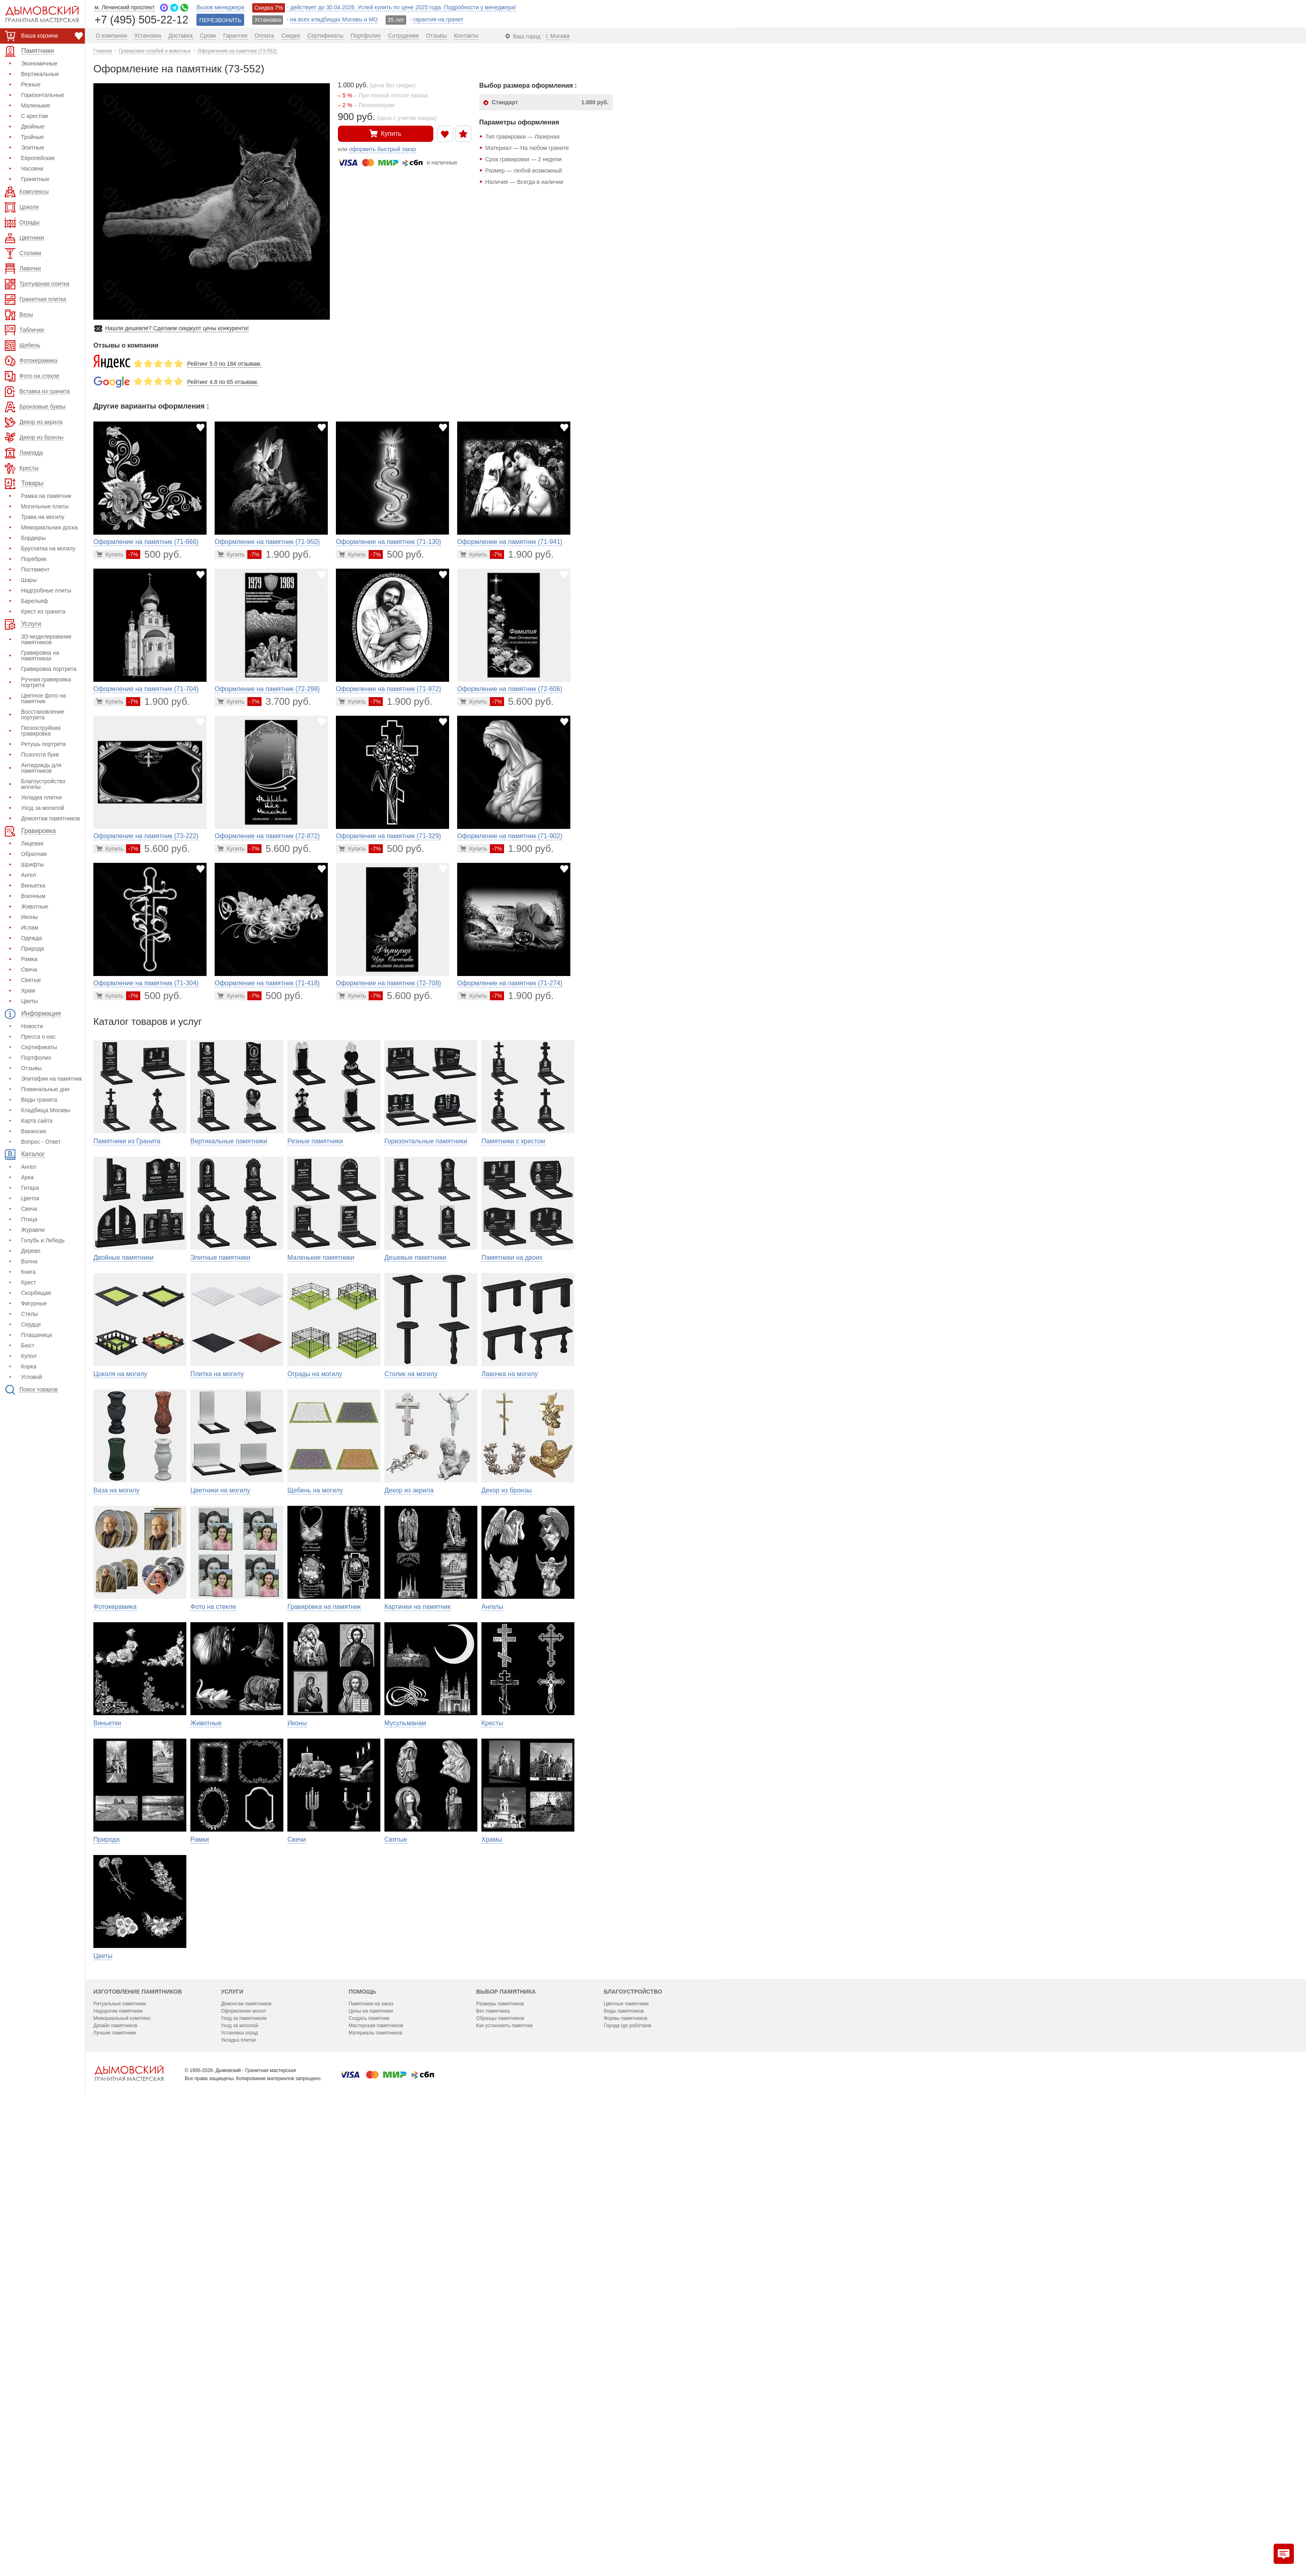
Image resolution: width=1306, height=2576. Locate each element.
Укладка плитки (41, 797)
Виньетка (33, 885)
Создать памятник (368, 2457)
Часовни (32, 168)
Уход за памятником (243, 2457)
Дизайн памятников (115, 2465)
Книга (28, 1272)
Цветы (29, 1001)
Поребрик (33, 559)
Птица (29, 1219)
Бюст (27, 1345)
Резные (30, 84)
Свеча (29, 969)
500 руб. (153, 554)
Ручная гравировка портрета (46, 682)
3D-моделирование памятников (46, 639)
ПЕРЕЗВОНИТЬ (220, 20)
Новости (32, 1026)
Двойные (32, 126)
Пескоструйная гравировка (41, 731)
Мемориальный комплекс (122, 2457)
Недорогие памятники (118, 2450)
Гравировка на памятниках (40, 655)
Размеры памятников (500, 2443)
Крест (28, 1282)
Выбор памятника (506, 2431)
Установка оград (239, 2472)
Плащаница (36, 1335)
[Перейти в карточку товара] (109, 554)
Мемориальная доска (49, 527)
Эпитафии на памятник (51, 1078)
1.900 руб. (279, 554)
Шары (28, 580)
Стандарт (550, 102)
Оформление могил (243, 2450)
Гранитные (35, 179)
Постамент (35, 569)
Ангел (28, 875)
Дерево (30, 1251)
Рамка (29, 959)
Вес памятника (493, 2450)
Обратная (34, 854)
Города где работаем (627, 2465)
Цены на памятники (370, 2450)
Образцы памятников (500, 2457)
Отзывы (31, 1068)
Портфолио (36, 1057)
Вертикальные (40, 74)
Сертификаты (39, 1047)
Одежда (31, 938)
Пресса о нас (38, 1036)
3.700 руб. (279, 701)
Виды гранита (39, 1099)
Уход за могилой (42, 808)
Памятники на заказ (370, 2443)
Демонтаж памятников (50, 818)
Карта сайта (37, 1120)
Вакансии (33, 1131)
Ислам (29, 927)
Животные (35, 906)
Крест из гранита (43, 611)
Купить (385, 133)
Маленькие (35, 105)
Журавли (32, 1230)
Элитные (32, 147)
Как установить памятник (504, 2465)
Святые (31, 980)
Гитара (30, 1188)
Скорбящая (36, 1293)
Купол (28, 1356)
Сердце (31, 1324)
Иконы (29, 917)
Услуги (232, 2431)
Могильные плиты (45, 506)
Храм (28, 990)
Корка (28, 1366)
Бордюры (33, 538)
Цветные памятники (626, 2443)
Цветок (30, 1198)
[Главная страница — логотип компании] (129, 2512)
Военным (33, 896)
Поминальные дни (45, 1089)
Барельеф (34, 601)
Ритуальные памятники (119, 2443)
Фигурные (34, 1303)
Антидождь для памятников (41, 768)
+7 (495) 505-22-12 (141, 19)
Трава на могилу (42, 517)
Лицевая (32, 843)
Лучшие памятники (114, 2472)
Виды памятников (624, 2450)
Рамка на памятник (46, 496)
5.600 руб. (521, 701)
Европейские (38, 158)
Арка (27, 1177)
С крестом (34, 116)
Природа (32, 948)
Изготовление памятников (137, 2431)
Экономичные (39, 63)
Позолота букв (40, 754)
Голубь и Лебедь (43, 1240)
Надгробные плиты (46, 590)
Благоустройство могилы (43, 784)
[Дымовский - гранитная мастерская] (37, 14)
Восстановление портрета (42, 714)
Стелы (29, 1314)
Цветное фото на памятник (43, 698)
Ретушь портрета (43, 744)
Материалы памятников (375, 2472)
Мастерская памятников (375, 2465)
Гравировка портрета (48, 669)
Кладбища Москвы (45, 1110)
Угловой (31, 1377)
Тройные (32, 137)
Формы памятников (626, 2457)
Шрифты (32, 864)
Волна (29, 1261)
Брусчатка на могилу (48, 548)
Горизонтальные (42, 95)
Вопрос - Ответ (41, 1141)
